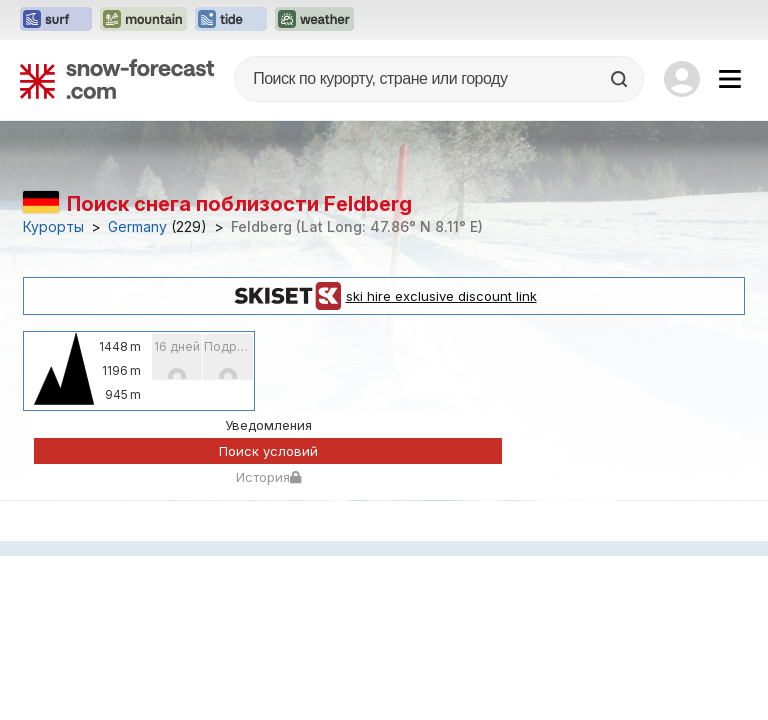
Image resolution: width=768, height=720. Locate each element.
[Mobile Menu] (730, 79)
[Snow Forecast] (117, 79)
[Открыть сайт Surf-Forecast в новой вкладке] (56, 20)
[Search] (621, 79)
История (268, 477)
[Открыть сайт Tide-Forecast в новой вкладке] (231, 20)
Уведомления (268, 425)
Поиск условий (268, 451)
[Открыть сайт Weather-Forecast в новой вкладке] (314, 20)
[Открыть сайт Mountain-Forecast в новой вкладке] (143, 20)
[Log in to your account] (682, 79)
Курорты (53, 227)
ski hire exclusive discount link (384, 296)
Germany (137, 227)
